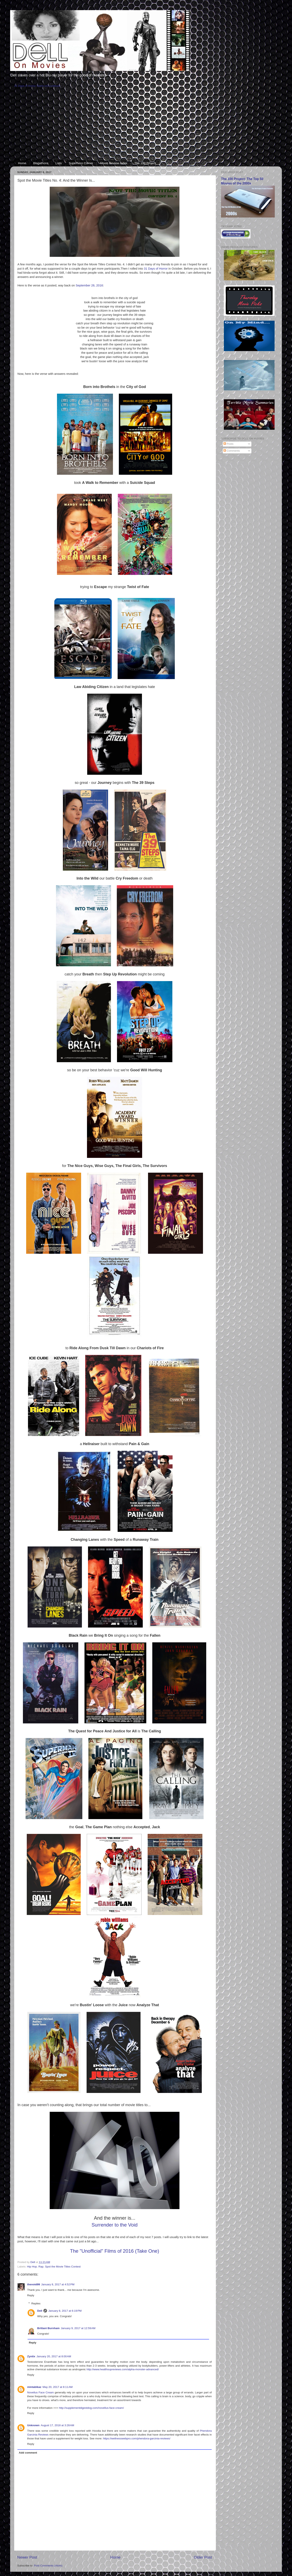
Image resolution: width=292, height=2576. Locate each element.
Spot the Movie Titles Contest (63, 2266)
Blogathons (40, 163)
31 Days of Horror (156, 268)
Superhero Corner (81, 163)
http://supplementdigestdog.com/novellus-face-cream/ (91, 2407)
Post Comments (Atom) (48, 2565)
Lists (58, 163)
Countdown (53, 85)
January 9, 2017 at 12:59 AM (78, 2328)
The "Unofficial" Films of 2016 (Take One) (114, 2251)
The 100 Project (145, 163)
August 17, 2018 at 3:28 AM (57, 2425)
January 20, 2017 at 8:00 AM (53, 2356)
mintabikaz (34, 2386)
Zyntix (31, 2356)
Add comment (28, 2452)
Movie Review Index (113, 163)
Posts (228, 443)
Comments (231, 450)
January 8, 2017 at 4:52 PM (57, 2284)
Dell (39, 2310)
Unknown (33, 2425)
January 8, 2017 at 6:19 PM (65, 2310)
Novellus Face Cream (40, 2392)
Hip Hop (32, 2266)
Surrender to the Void (115, 2225)
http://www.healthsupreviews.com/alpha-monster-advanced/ (123, 2369)
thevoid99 (33, 2284)
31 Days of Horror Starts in (30, 85)
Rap (41, 2266)
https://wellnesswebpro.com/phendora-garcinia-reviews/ (136, 2438)
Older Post (203, 2557)
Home (22, 163)
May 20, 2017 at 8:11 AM (58, 2386)
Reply (30, 2295)
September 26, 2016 (89, 285)
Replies (36, 2303)
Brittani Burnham (48, 2328)
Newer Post (27, 2557)
